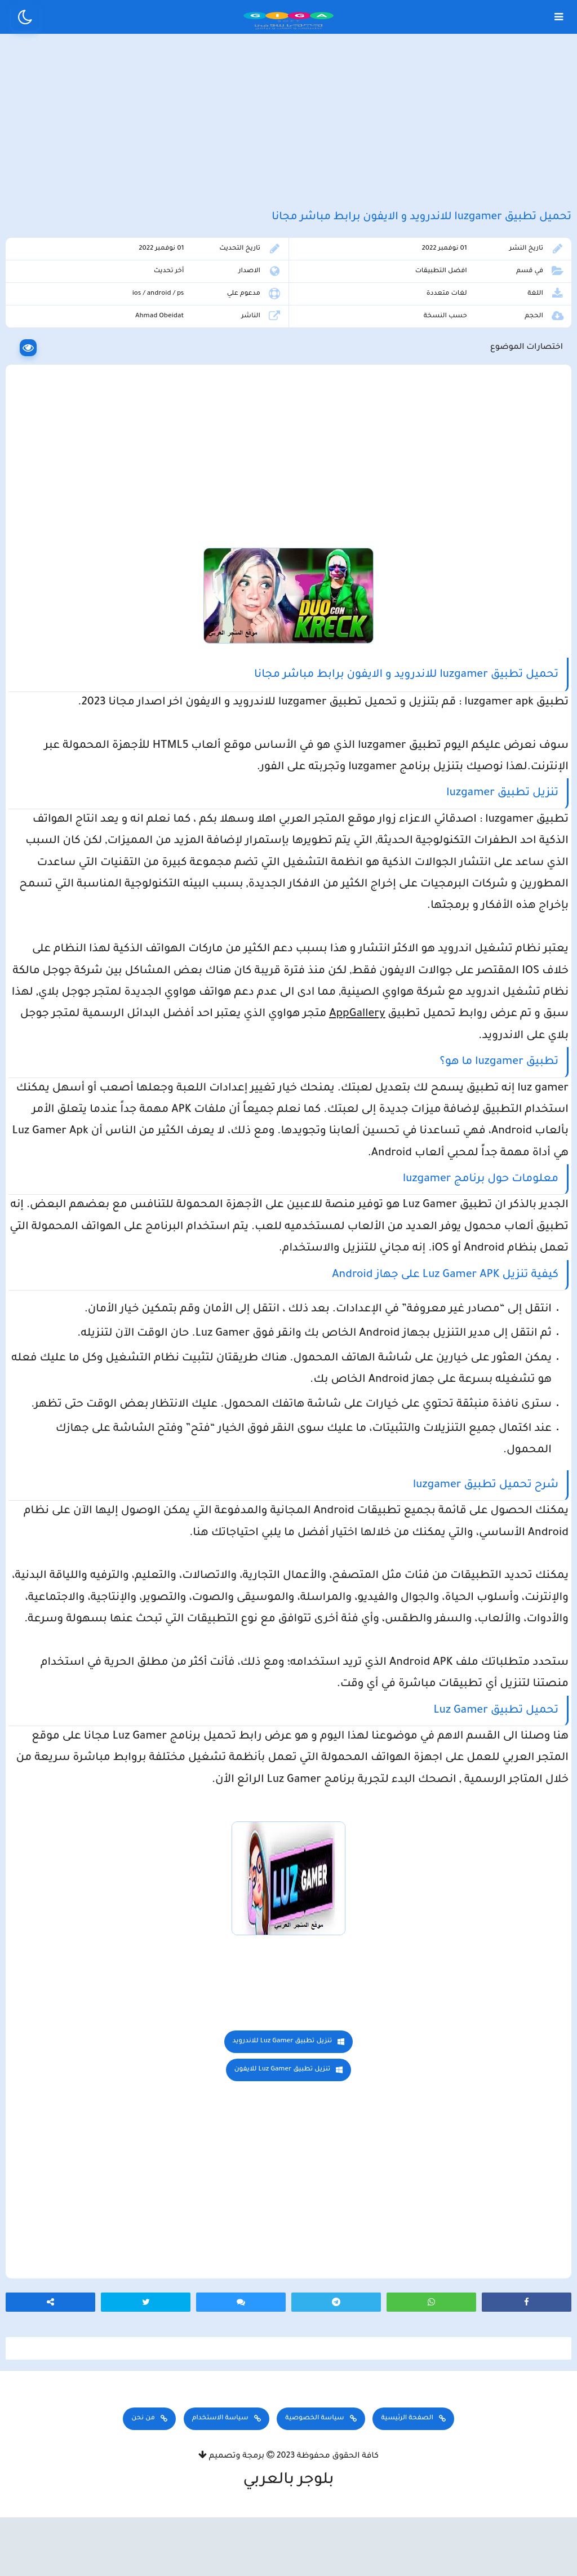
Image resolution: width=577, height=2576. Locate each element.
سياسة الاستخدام (220, 2482)
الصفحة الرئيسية (407, 2482)
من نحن (143, 2482)
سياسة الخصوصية (314, 2482)
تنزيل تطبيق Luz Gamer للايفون (282, 2122)
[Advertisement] (288, 134)
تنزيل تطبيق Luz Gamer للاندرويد (282, 2094)
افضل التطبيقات (445, 303)
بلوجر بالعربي (288, 2545)
